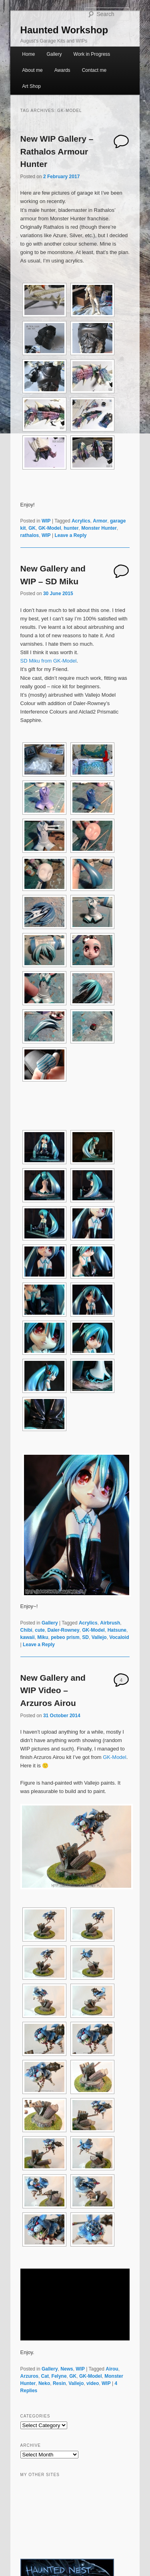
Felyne (59, 2376)
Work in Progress (92, 54)
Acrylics (81, 521)
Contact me (94, 70)
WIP (46, 521)
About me (32, 70)
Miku (42, 1637)
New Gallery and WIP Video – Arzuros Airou (53, 1690)
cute (40, 1630)
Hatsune (117, 1630)
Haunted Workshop (64, 29)
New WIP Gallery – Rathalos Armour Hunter (57, 151)
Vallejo (99, 1637)
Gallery (54, 54)
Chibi (26, 1630)
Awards (62, 70)
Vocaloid (119, 1637)
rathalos (29, 535)
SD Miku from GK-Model (48, 661)
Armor (100, 521)
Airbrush (110, 1623)
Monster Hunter (99, 528)
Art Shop (31, 86)
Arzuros (29, 2376)
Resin (59, 2383)
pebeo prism (65, 1637)
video (92, 2383)
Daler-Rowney (64, 1630)
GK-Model (49, 528)
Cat (45, 2376)
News (66, 2369)
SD (85, 1637)
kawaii (27, 1637)
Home (28, 54)
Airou (112, 2369)
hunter (71, 528)
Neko (44, 2383)
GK (32, 528)
